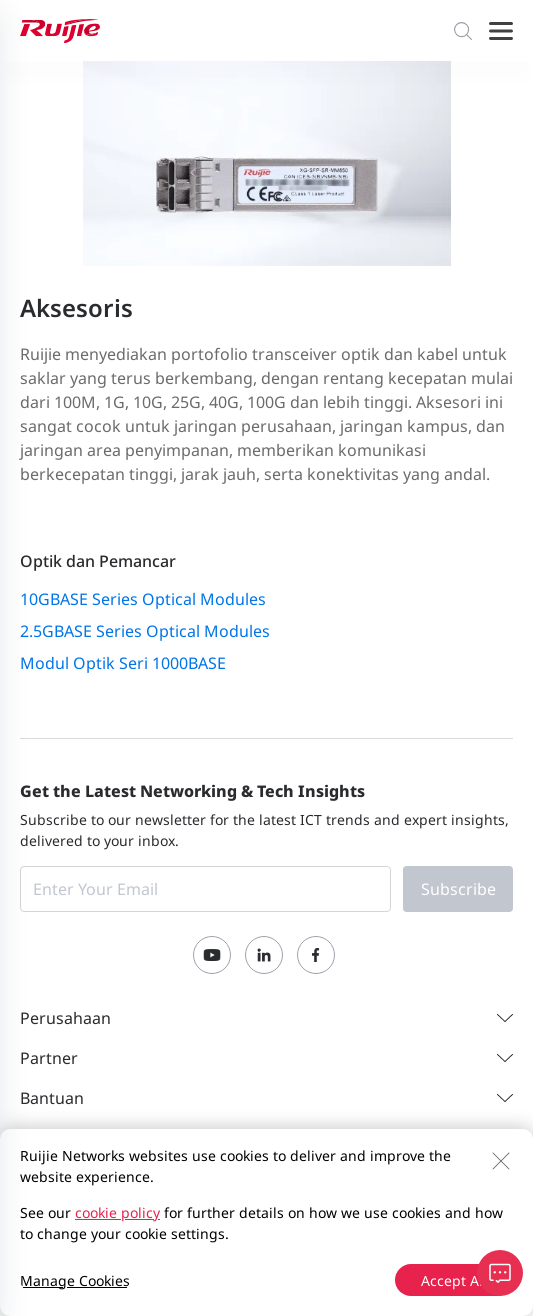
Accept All (454, 1280)
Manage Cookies (75, 1280)
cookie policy (117, 1212)
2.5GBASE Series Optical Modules (145, 631)
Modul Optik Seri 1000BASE (123, 663)
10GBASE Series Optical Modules (143, 599)
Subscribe (458, 889)
